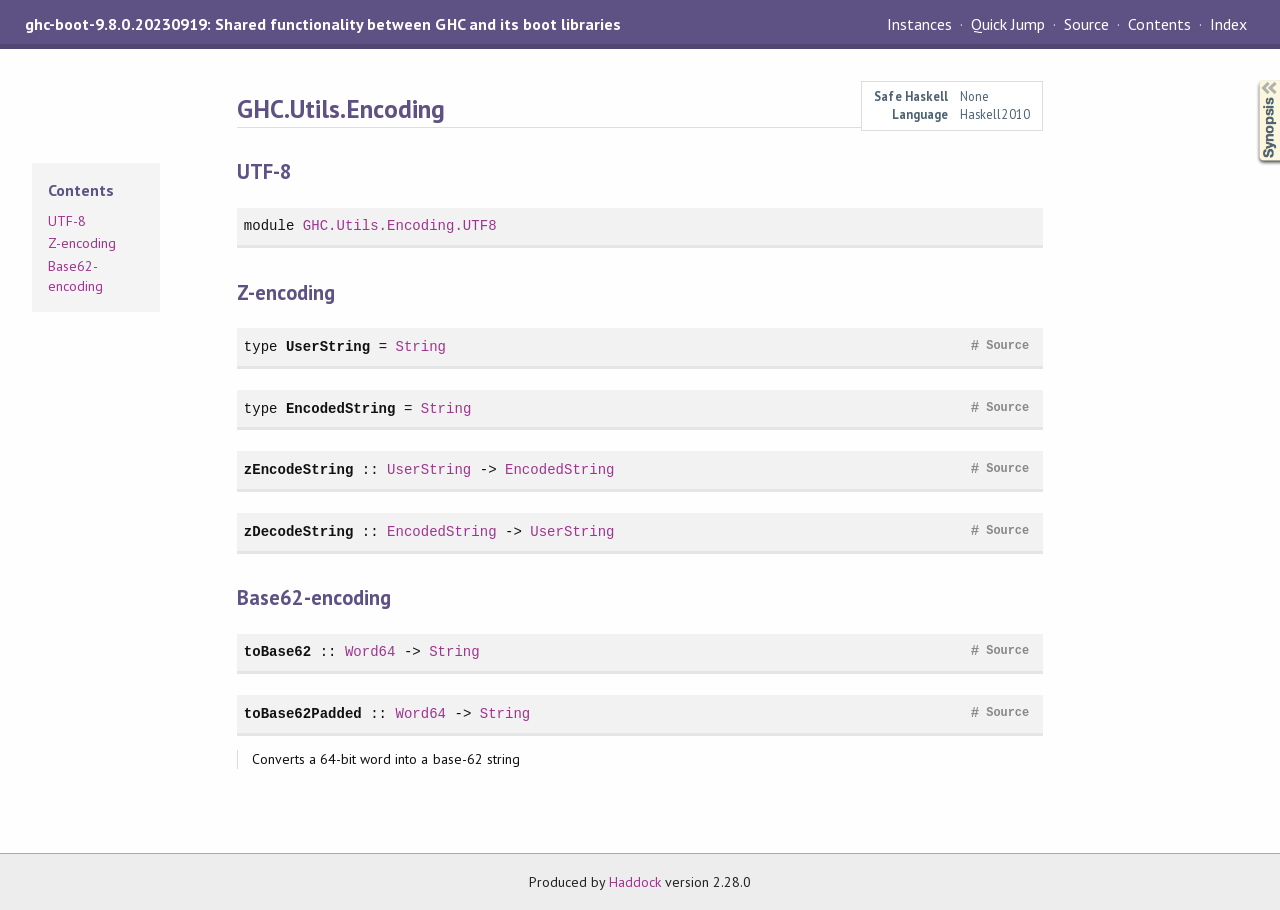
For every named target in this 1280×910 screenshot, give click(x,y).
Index (1228, 24)
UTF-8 (67, 221)
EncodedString (341, 408)
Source (1086, 24)
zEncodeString (299, 469)
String (420, 346)
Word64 (370, 651)
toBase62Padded (303, 713)
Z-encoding (82, 243)
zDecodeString (299, 531)
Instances (919, 24)
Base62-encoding (75, 276)
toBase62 (277, 651)
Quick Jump (1008, 24)
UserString (328, 346)
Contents (1159, 24)
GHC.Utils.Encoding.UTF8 (400, 225)
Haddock (635, 882)
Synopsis (1253, 80)
